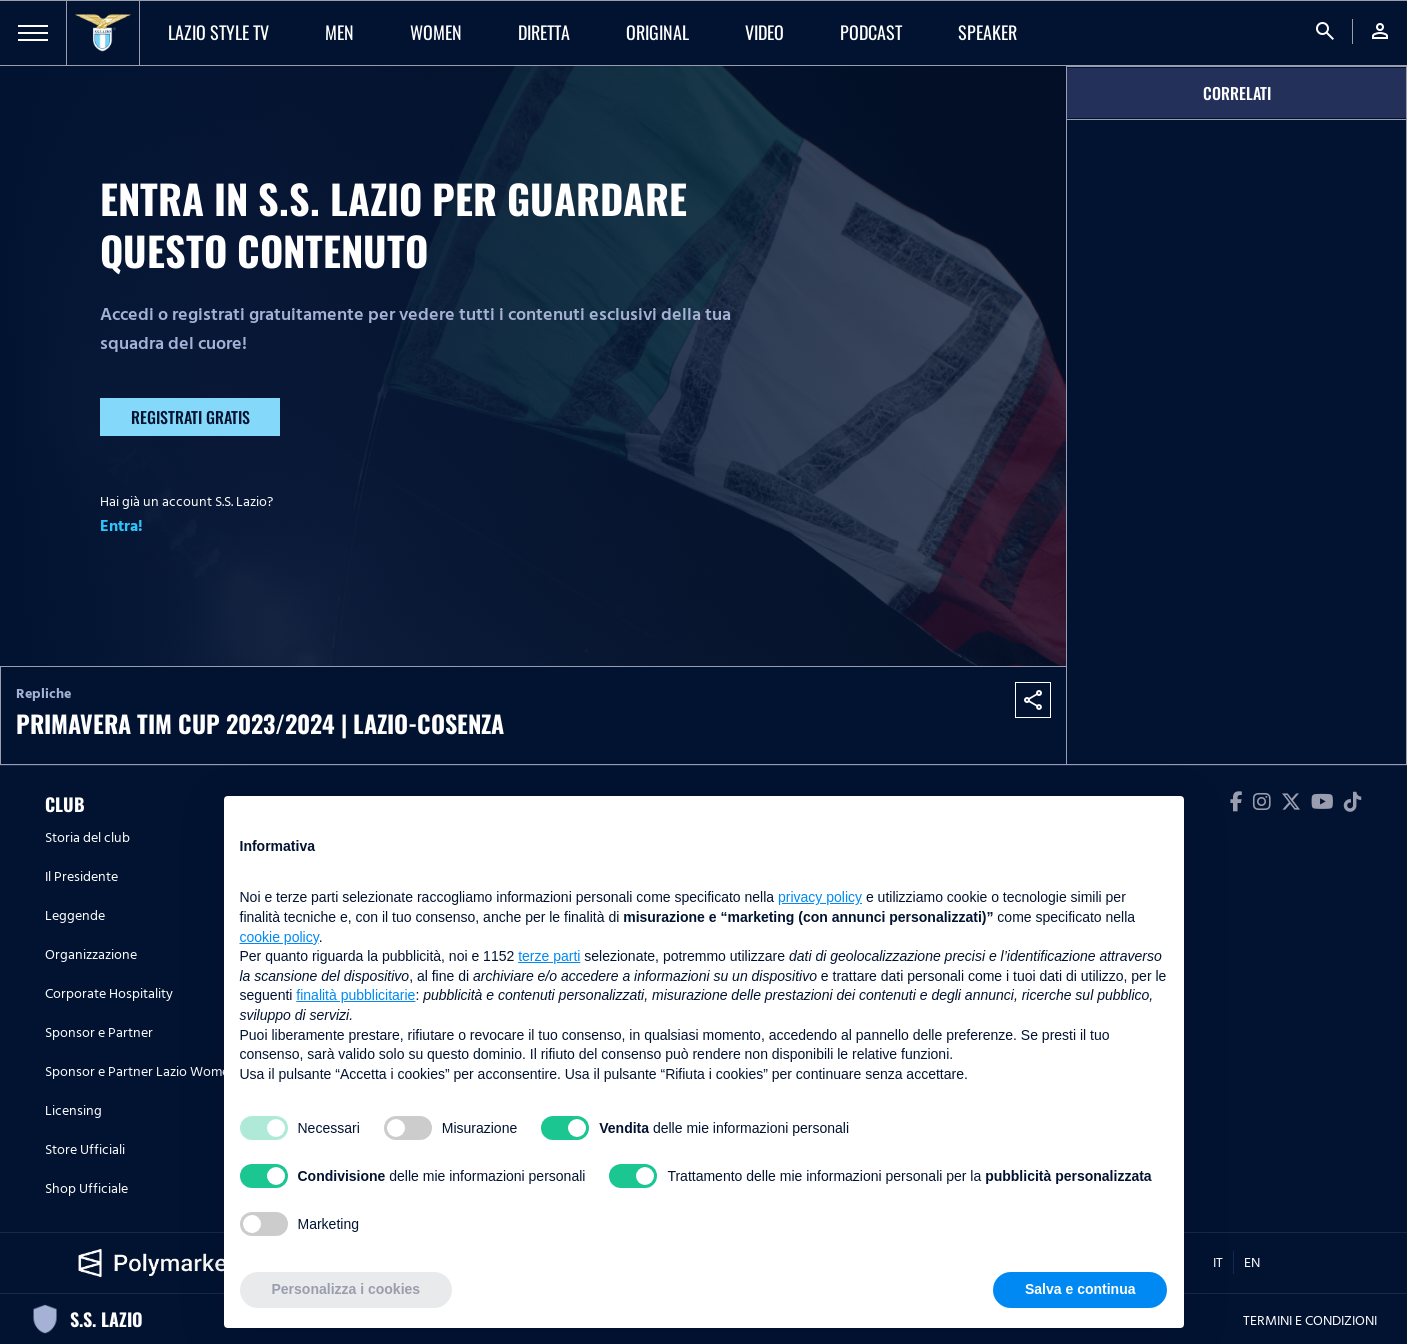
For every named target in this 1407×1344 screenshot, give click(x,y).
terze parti (549, 956)
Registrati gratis (190, 417)
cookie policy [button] (279, 937)
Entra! (121, 526)
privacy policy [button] (820, 897)
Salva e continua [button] (1080, 1289)
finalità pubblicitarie (355, 995)
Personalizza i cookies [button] (346, 1289)
